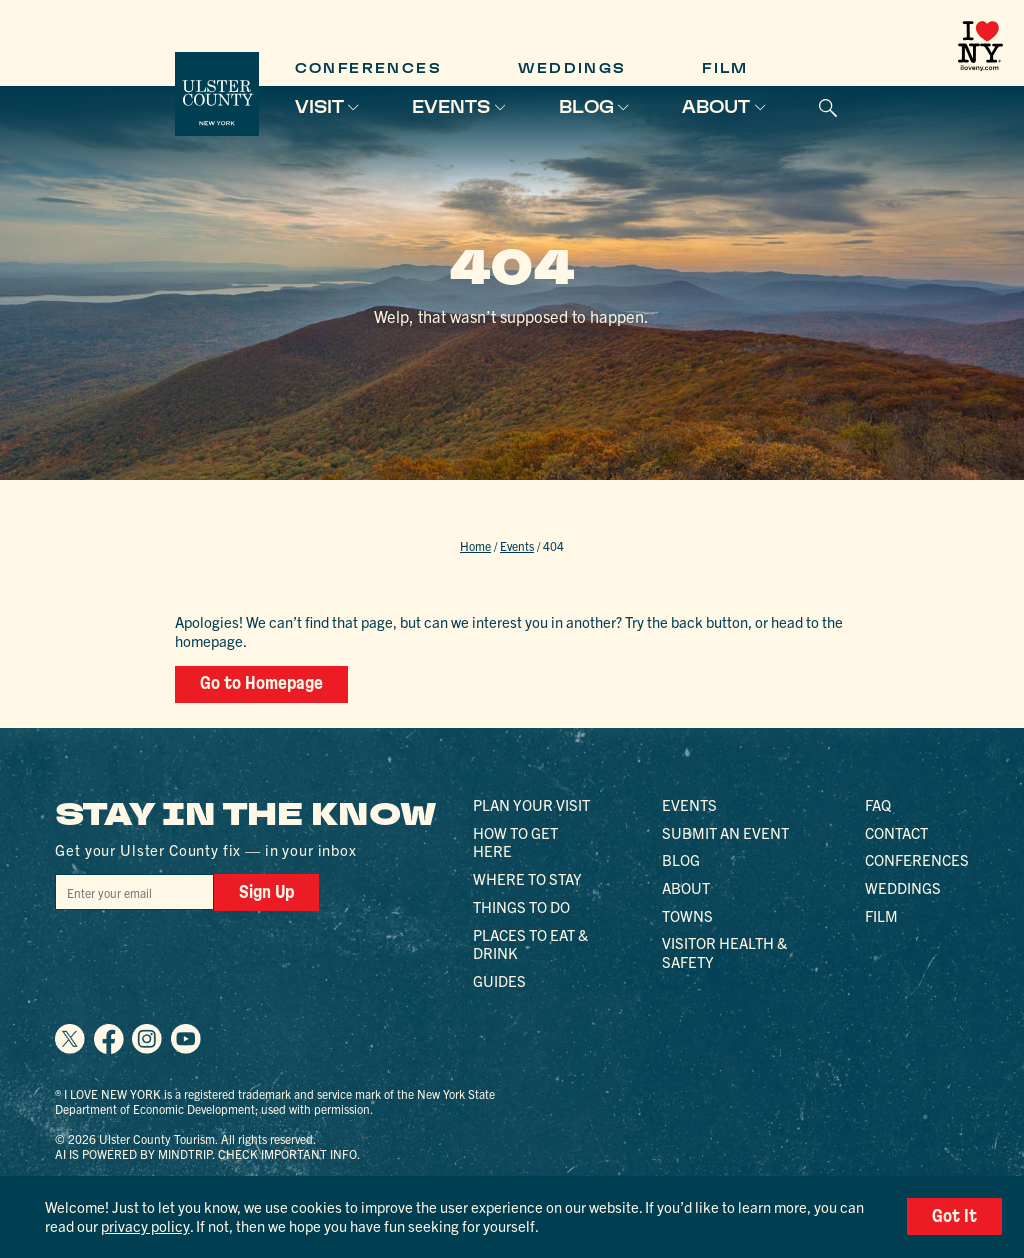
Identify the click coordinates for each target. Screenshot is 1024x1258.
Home (475, 545)
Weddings (572, 68)
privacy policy (145, 1225)
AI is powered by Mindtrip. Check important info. (207, 1153)
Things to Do (521, 906)
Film (725, 68)
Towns (687, 915)
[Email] (134, 892)
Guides (499, 980)
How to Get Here (515, 842)
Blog (586, 107)
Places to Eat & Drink (530, 944)
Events (451, 107)
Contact (896, 832)
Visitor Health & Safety (724, 952)
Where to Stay (527, 878)
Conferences (368, 68)
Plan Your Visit (531, 804)
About (716, 107)
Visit (319, 107)
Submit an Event (725, 832)
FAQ (878, 804)
